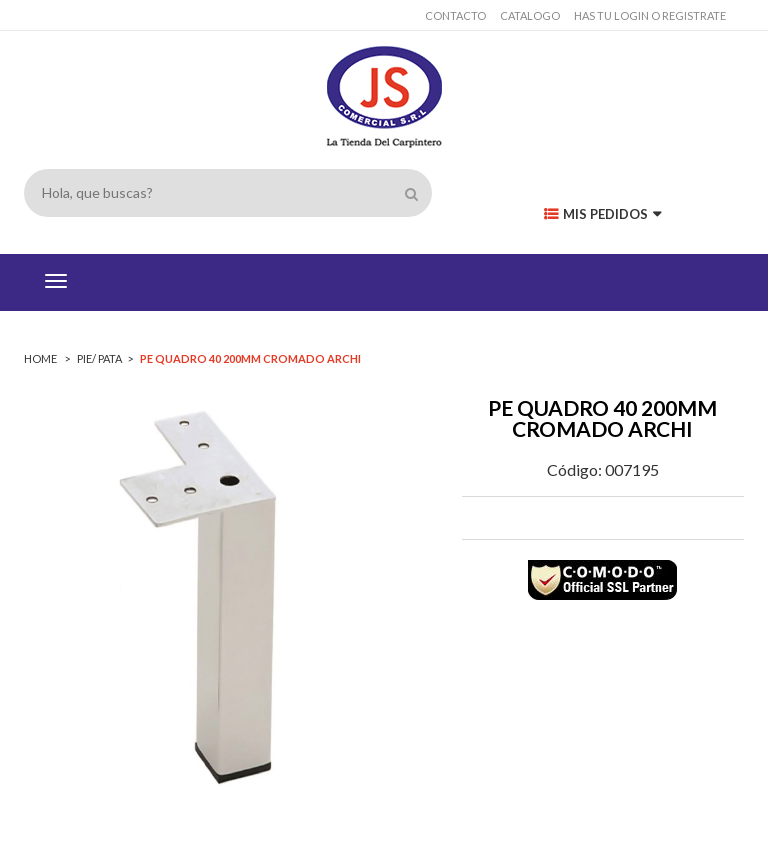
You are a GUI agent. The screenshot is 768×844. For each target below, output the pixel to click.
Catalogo (530, 15)
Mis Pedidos (602, 214)
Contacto (455, 15)
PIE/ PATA (99, 358)
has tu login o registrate (650, 15)
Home (41, 358)
